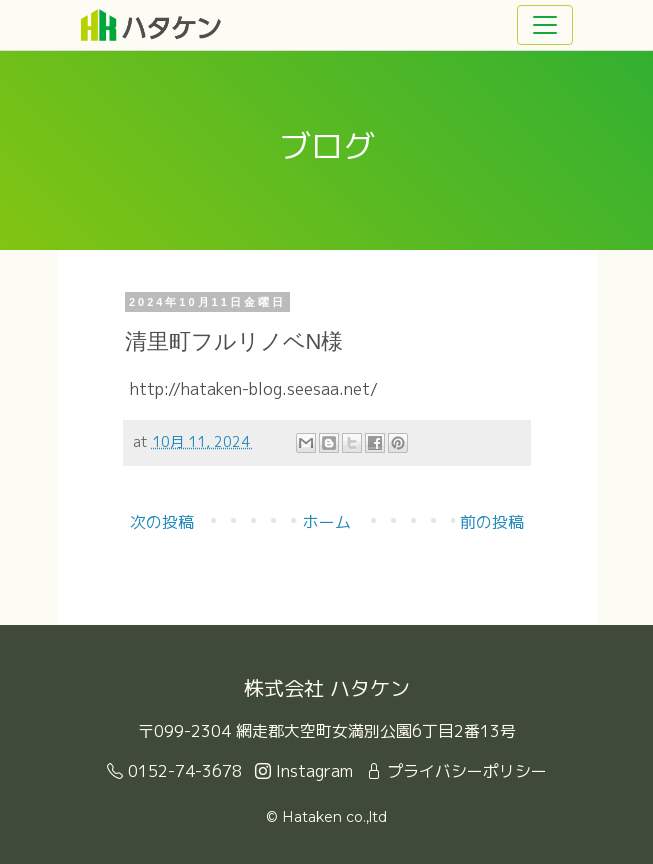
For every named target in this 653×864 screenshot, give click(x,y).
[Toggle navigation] (545, 25)
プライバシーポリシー (456, 771)
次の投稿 (162, 522)
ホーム (327, 522)
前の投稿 (492, 522)
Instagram (304, 771)
